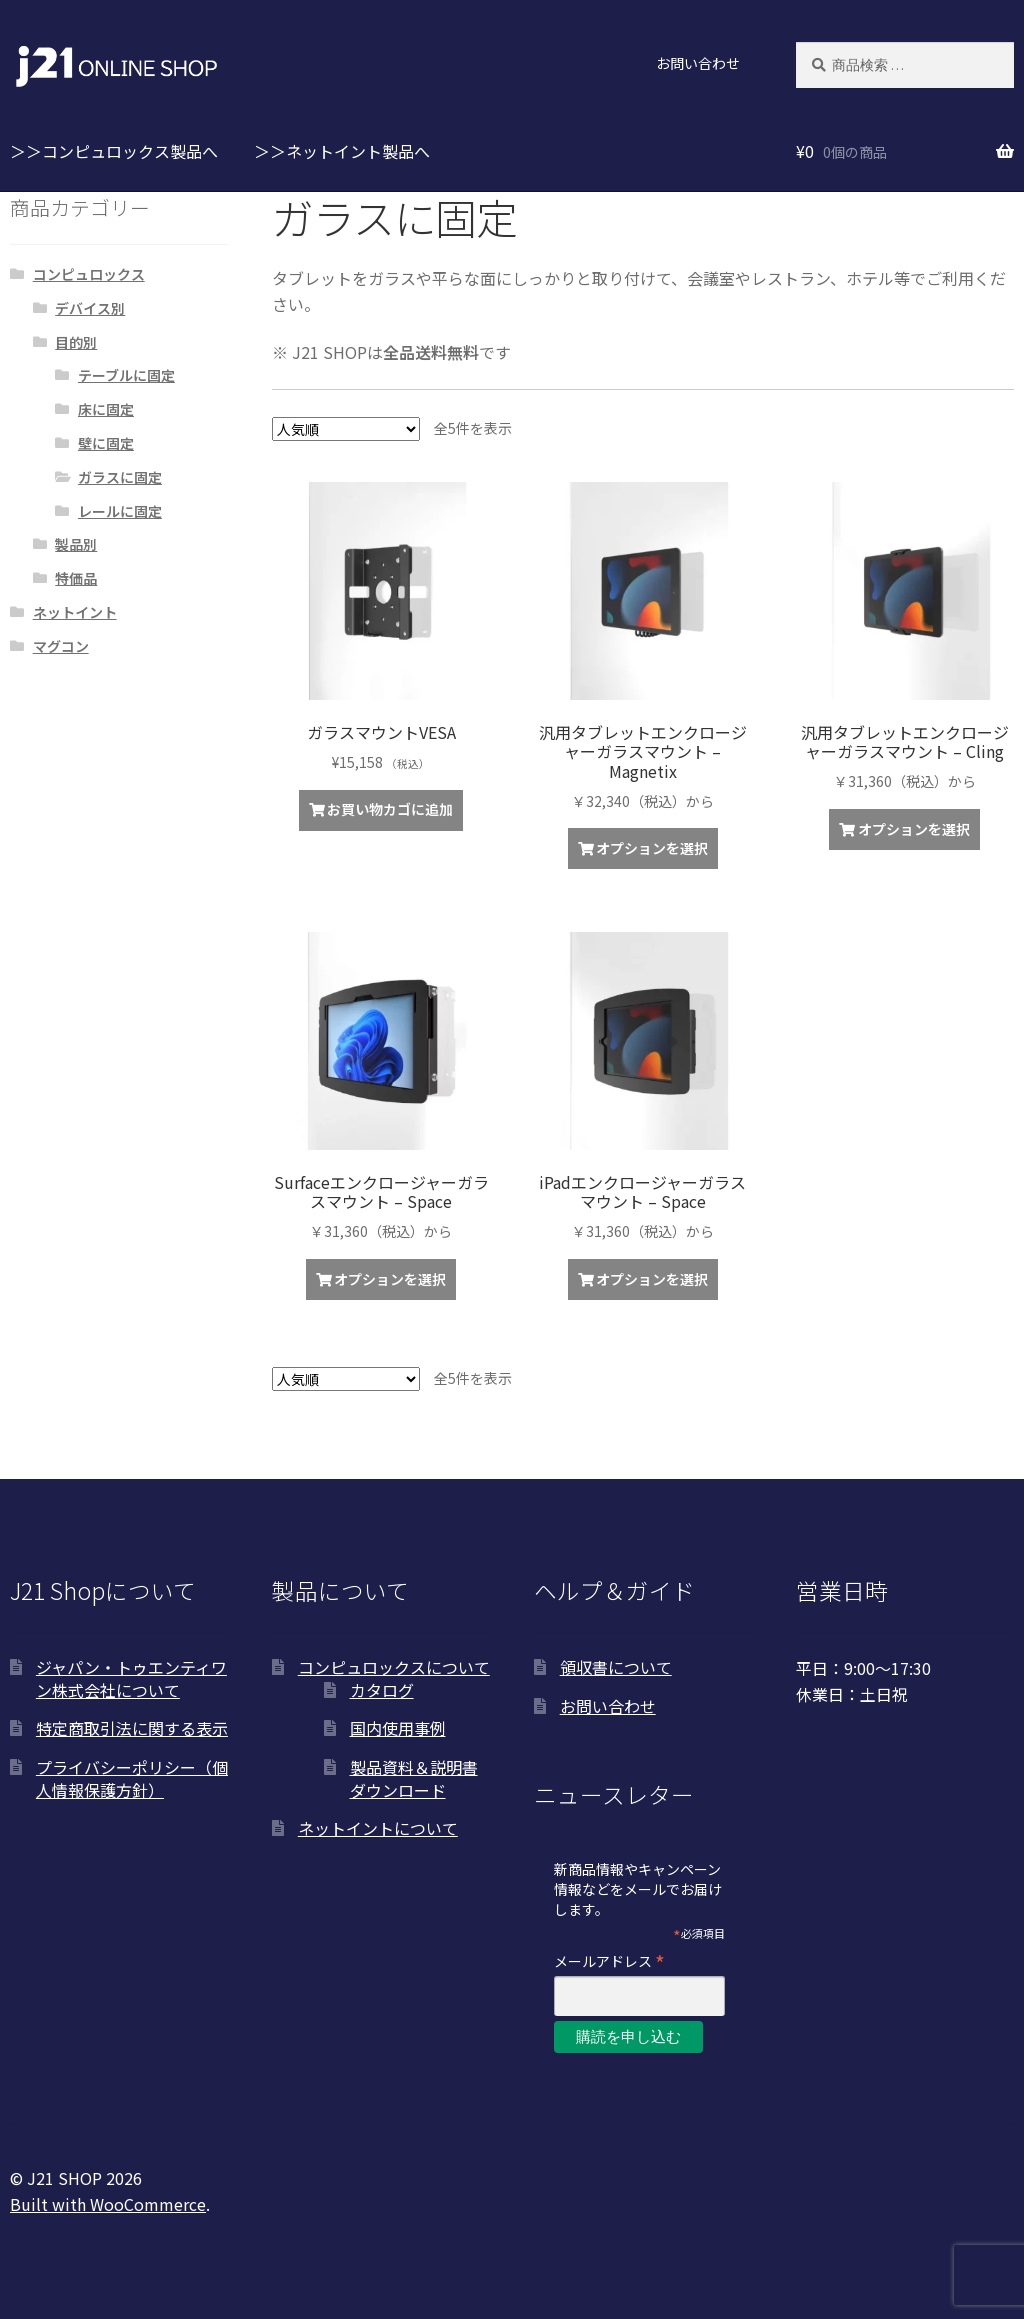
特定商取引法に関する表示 (132, 1728)
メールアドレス (609, 1960)
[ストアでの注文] (346, 429)
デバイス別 (90, 308)
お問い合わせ (698, 63)
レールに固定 (120, 511)
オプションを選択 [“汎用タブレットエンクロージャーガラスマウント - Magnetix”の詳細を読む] (652, 848)
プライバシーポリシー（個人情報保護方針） (132, 1778)
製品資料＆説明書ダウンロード (414, 1778)
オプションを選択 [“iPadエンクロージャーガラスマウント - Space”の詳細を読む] (652, 1279)
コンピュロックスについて (394, 1667)
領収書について (616, 1667)
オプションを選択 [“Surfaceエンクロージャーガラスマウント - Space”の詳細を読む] (390, 1279)
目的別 (76, 342)
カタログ (382, 1690)
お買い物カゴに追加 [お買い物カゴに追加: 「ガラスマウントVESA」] (390, 809)
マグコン (61, 646)
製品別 (76, 544)
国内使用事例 (398, 1728)
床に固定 (106, 409)
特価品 (76, 578)
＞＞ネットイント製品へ (342, 151)
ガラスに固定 (120, 477)
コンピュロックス (89, 274)
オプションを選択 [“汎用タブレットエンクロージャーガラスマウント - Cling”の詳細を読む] (914, 829)
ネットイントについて (378, 1828)
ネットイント (75, 612)
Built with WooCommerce (108, 2204)
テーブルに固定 (126, 375)
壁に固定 (106, 443)
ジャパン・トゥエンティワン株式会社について (131, 1678)
